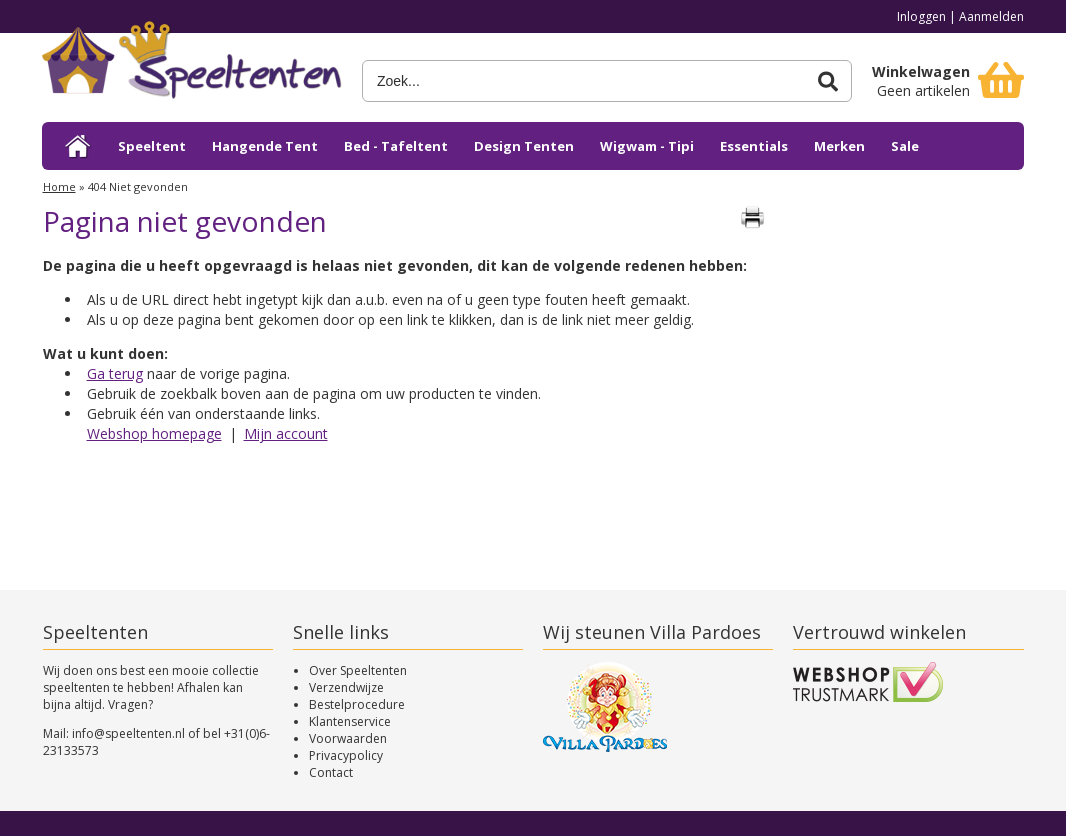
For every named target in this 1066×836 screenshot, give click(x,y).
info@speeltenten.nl (128, 733)
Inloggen (921, 16)
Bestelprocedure (357, 704)
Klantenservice (350, 721)
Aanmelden (991, 16)
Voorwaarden (348, 738)
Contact (331, 772)
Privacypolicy (346, 755)
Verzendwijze (346, 687)
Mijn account (286, 433)
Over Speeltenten (358, 670)
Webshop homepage (154, 433)
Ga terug (115, 373)
